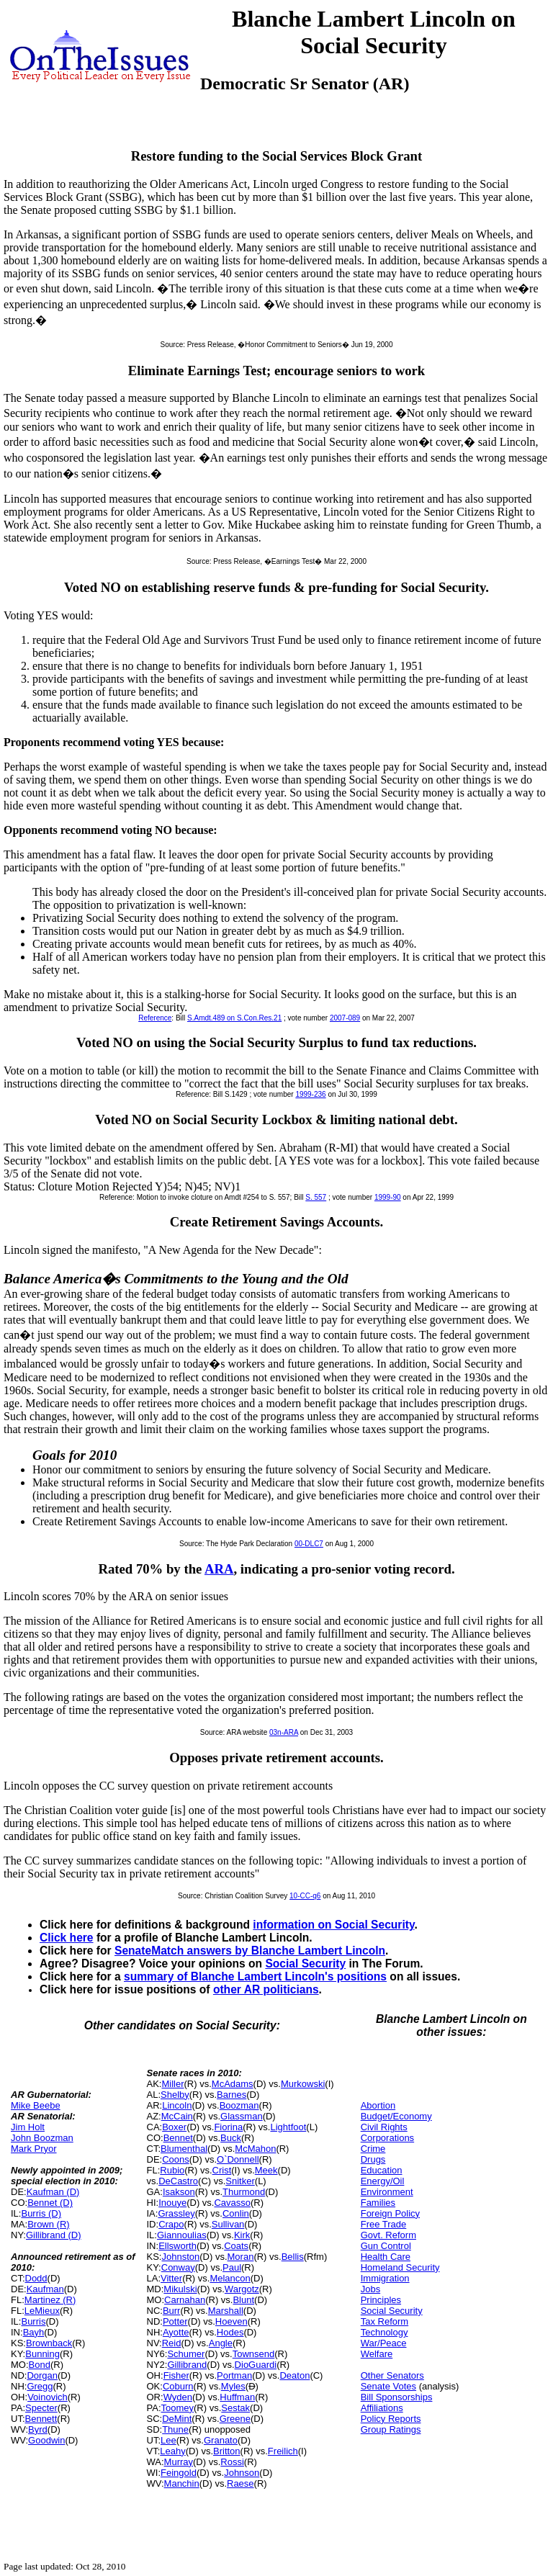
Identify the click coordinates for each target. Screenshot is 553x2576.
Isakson (179, 2191)
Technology (384, 2332)
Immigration (385, 2278)
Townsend (254, 2353)
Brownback (49, 2343)
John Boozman (42, 2137)
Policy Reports (391, 2418)
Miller (172, 2083)
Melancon (230, 2278)
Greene (235, 2418)
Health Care (385, 2256)
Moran (241, 2256)
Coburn (178, 2386)
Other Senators (392, 2375)
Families (378, 2202)
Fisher (176, 2375)
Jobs (370, 2289)
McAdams (232, 2083)
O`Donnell (238, 2159)
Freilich (283, 2451)
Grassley (176, 2213)
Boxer (174, 2127)
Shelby (175, 2094)
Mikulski (180, 2289)
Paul (231, 2267)
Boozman (239, 2105)
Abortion (378, 2105)
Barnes (231, 2094)
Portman (234, 2375)
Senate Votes (388, 2386)
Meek (266, 2170)
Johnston (180, 2256)
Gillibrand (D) (53, 2235)
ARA (219, 1568)
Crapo (171, 2224)
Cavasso (232, 2202)
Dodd (36, 2278)
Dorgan (42, 2375)
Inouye (172, 2202)
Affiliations (382, 2407)
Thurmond (243, 2191)
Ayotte (176, 2332)
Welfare (377, 2353)
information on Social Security (333, 1924)
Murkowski (303, 2083)
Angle (221, 2343)
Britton (226, 2451)
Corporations (387, 2137)
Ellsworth (177, 2245)
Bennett (41, 2418)
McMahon (255, 2148)
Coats (236, 2245)
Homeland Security (400, 2267)
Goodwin (46, 2440)
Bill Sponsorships (397, 2397)
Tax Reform (384, 2321)
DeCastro (178, 2181)
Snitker (239, 2181)
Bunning (42, 2353)
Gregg (40, 2386)
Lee (168, 2440)
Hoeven (231, 2321)
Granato (221, 2440)
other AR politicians (266, 1989)
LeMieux (42, 2310)
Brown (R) (48, 2224)
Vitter (171, 2278)
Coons (175, 2159)
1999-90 (387, 1197)
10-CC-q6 (304, 1896)
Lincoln (177, 2105)
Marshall (225, 2310)
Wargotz (242, 2289)
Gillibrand (187, 2364)
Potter (175, 2321)
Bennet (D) (50, 2202)
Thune (175, 2429)
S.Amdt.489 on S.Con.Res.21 (234, 1018)
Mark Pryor (34, 2148)
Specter (41, 2407)
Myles (233, 2386)
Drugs (373, 2159)
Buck (230, 2137)
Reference (154, 1018)
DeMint (177, 2418)
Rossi (232, 2461)
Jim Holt (28, 2127)
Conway (178, 2267)
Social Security (305, 1963)
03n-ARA (283, 1732)
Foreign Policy (390, 2213)
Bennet (178, 2137)
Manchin (181, 2483)
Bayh (34, 2332)
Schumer (185, 2353)
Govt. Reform (388, 2235)
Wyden (177, 2397)
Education (382, 2170)
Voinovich (47, 2397)
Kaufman (45, 2289)
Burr (172, 2310)
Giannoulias (182, 2235)
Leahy (172, 2451)
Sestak (235, 2407)
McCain (177, 2116)
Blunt (243, 2299)
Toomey (177, 2407)
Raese (240, 2483)
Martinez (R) (50, 2299)
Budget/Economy (396, 2116)
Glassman (241, 2116)
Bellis (293, 2256)
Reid (171, 2343)
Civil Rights (384, 2127)
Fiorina (228, 2127)
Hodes (230, 2332)
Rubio (172, 2170)
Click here (67, 1937)
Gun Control (386, 2245)
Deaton (294, 2375)
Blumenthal (184, 2148)
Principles (381, 2299)
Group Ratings (391, 2429)
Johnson (241, 2472)
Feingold (179, 2472)
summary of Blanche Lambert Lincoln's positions (255, 1976)
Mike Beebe (35, 2105)
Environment (387, 2191)
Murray (178, 2461)
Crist (222, 2170)
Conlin (235, 2213)
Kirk (242, 2235)
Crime (373, 2148)
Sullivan (228, 2224)
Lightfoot (288, 2127)
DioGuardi (256, 2364)
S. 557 (315, 1197)
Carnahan (184, 2299)
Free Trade (384, 2224)
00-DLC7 (309, 1544)
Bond (39, 2364)
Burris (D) (41, 2213)
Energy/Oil (383, 2181)
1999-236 (310, 1094)
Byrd (38, 2429)
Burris (33, 2321)
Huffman (237, 2397)
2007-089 (345, 1018)
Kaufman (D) (53, 2191)
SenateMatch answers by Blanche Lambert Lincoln (249, 1950)
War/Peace (384, 2343)
